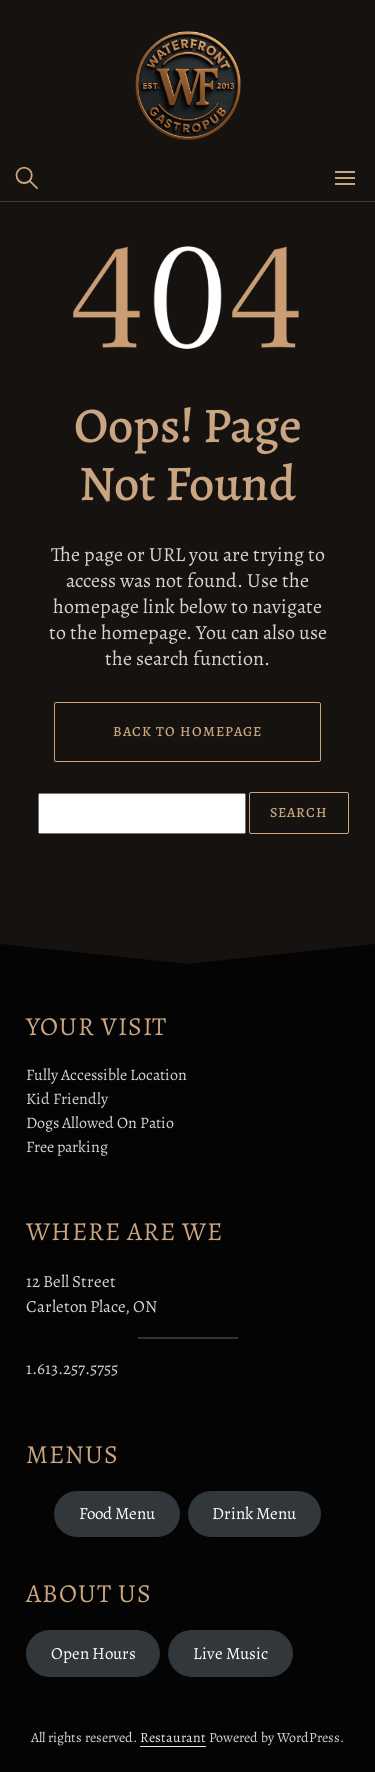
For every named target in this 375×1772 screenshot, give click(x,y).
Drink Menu (254, 1513)
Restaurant (173, 1737)
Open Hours (93, 1653)
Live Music (230, 1653)
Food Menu (117, 1513)
